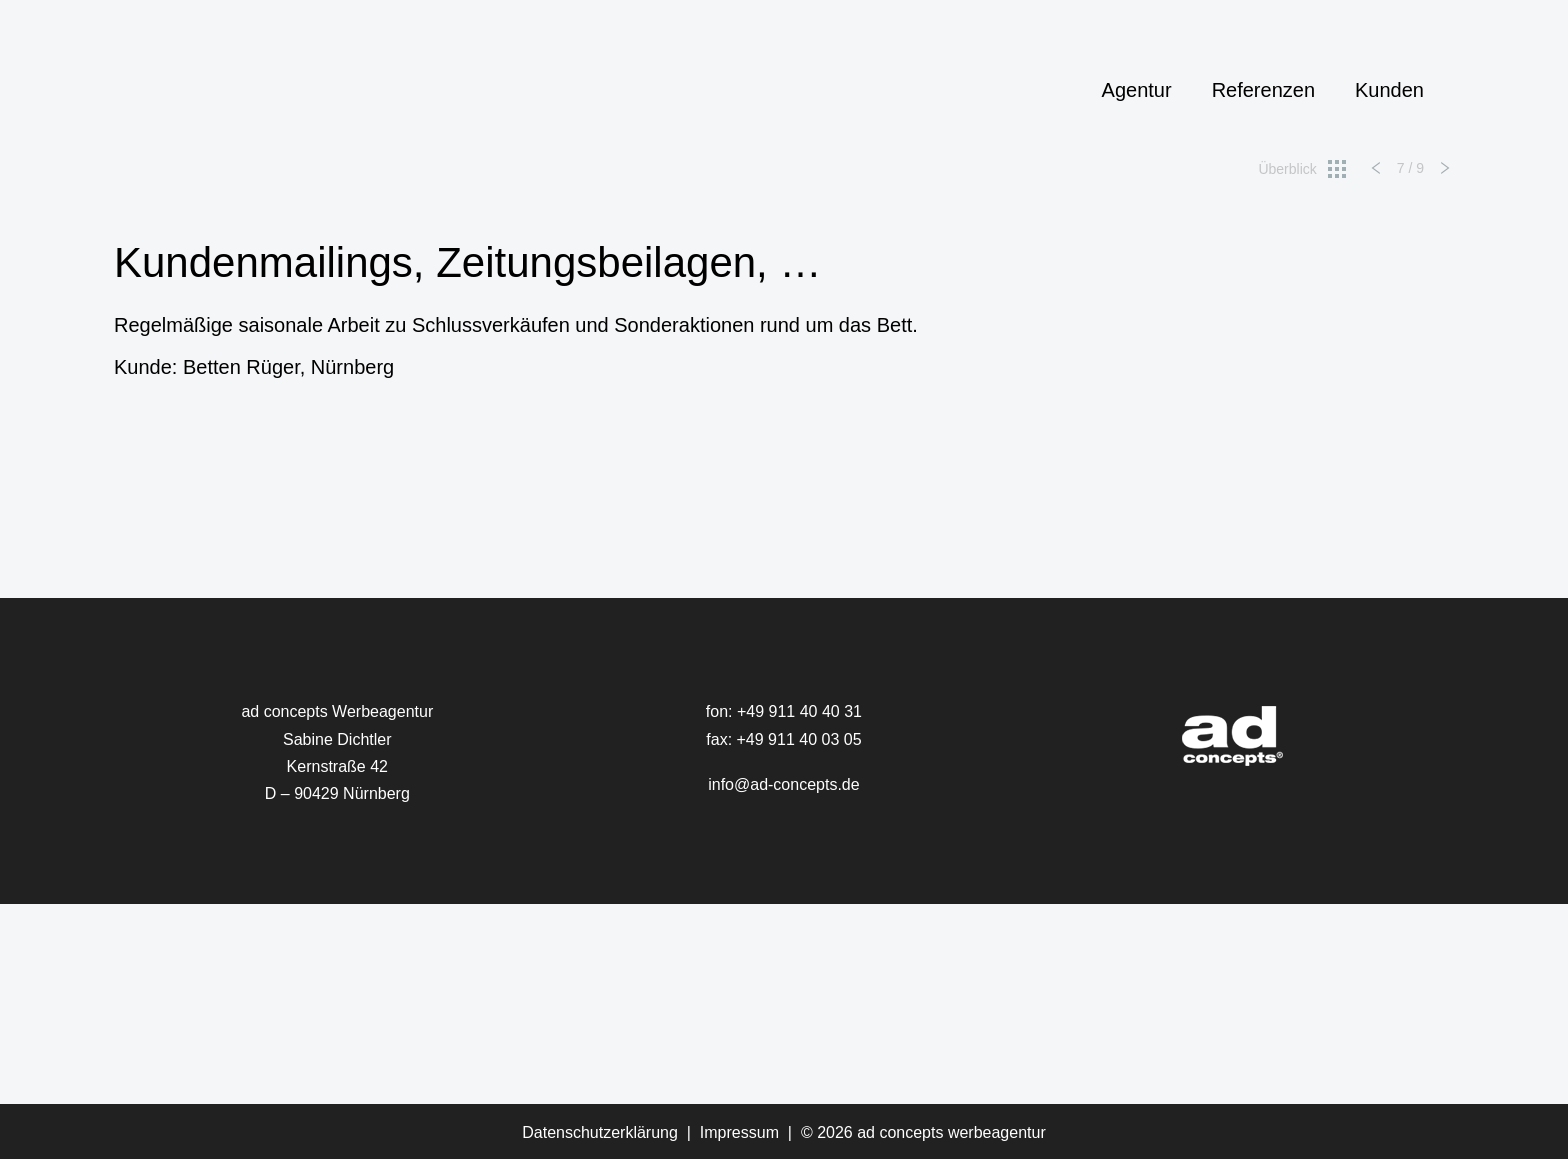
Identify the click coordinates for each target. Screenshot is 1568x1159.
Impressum (739, 1132)
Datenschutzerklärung (600, 1132)
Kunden (1389, 90)
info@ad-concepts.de (783, 784)
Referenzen (1263, 90)
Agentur (1137, 90)
